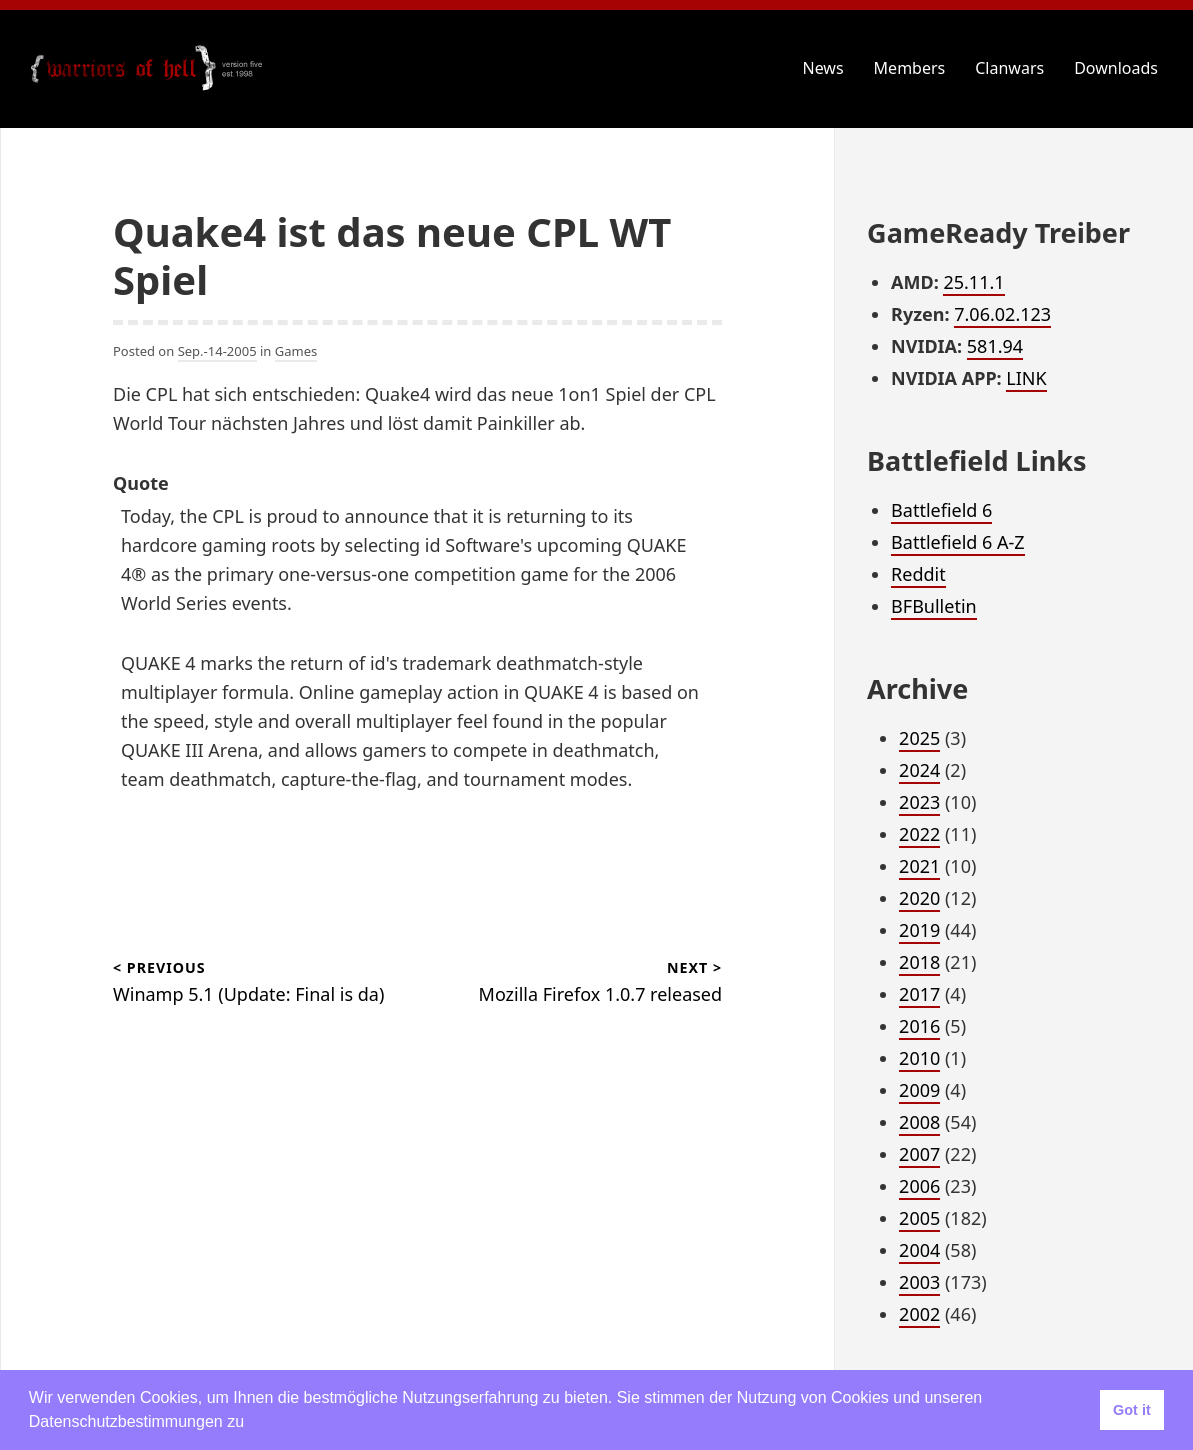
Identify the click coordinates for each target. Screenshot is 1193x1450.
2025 (919, 738)
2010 (919, 1058)
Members (910, 68)
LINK (1026, 378)
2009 (919, 1090)
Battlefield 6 (941, 510)
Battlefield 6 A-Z (958, 542)
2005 (919, 1218)
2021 (919, 866)
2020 (919, 898)
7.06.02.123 (1002, 314)
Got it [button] (1132, 1410)
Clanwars (1009, 68)
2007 (919, 1154)
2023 (919, 802)
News (823, 68)
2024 (919, 770)
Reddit (918, 574)
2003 (919, 1282)
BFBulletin (934, 606)
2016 (919, 1026)
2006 (919, 1186)
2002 (919, 1314)
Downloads (1116, 68)
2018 (919, 962)
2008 (919, 1122)
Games (296, 351)
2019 (919, 930)
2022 (919, 834)
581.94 (995, 346)
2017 (919, 994)
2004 (919, 1250)
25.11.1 (973, 282)
